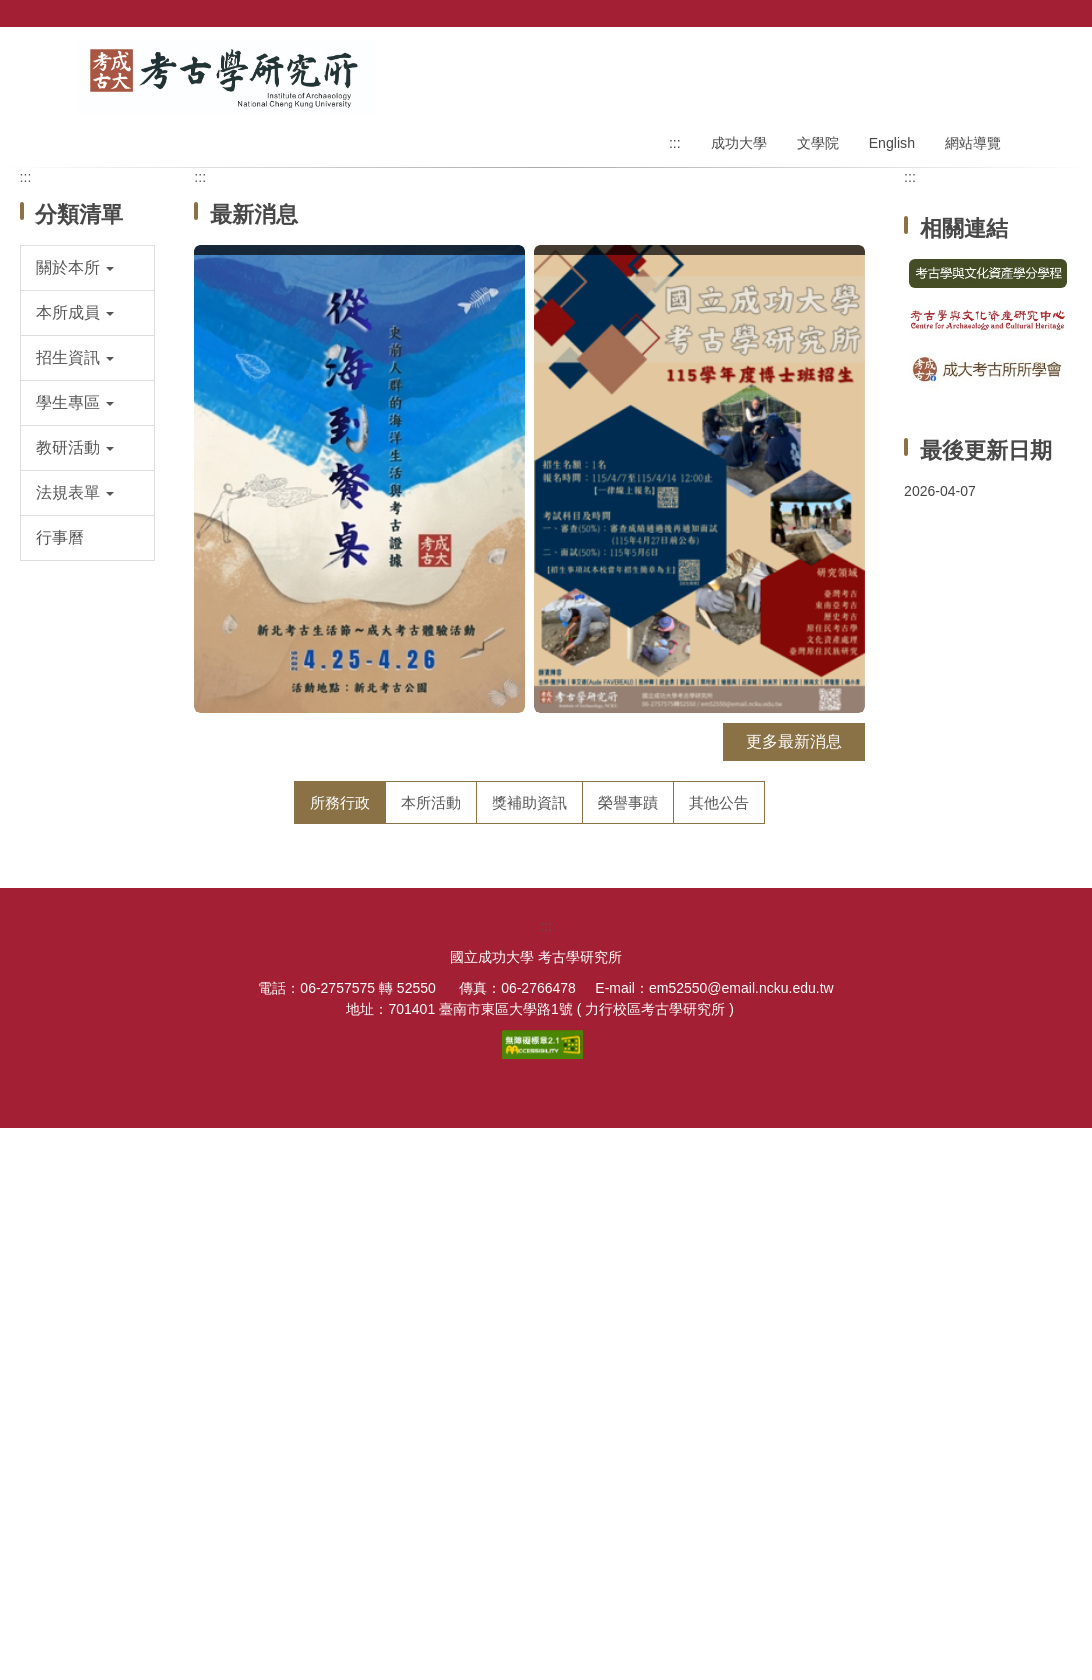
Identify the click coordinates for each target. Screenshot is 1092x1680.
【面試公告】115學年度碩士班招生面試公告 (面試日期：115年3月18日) (501, 925)
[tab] (340, 802)
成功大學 (739, 143)
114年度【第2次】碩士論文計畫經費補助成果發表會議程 (448, 1069)
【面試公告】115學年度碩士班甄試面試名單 (403, 1261)
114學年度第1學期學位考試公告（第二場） (400, 1021)
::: (675, 143)
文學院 (818, 143)
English (892, 143)
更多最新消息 (794, 741)
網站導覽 (973, 143)
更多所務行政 (784, 1352)
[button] (88, 268)
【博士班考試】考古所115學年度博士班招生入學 (419, 877)
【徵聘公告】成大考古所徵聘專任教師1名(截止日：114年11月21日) (487, 1213)
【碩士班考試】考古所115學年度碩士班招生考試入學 (435, 1165)
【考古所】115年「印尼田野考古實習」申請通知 (419, 973)
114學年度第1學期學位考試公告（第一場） (400, 1309)
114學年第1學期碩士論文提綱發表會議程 (392, 1117)
